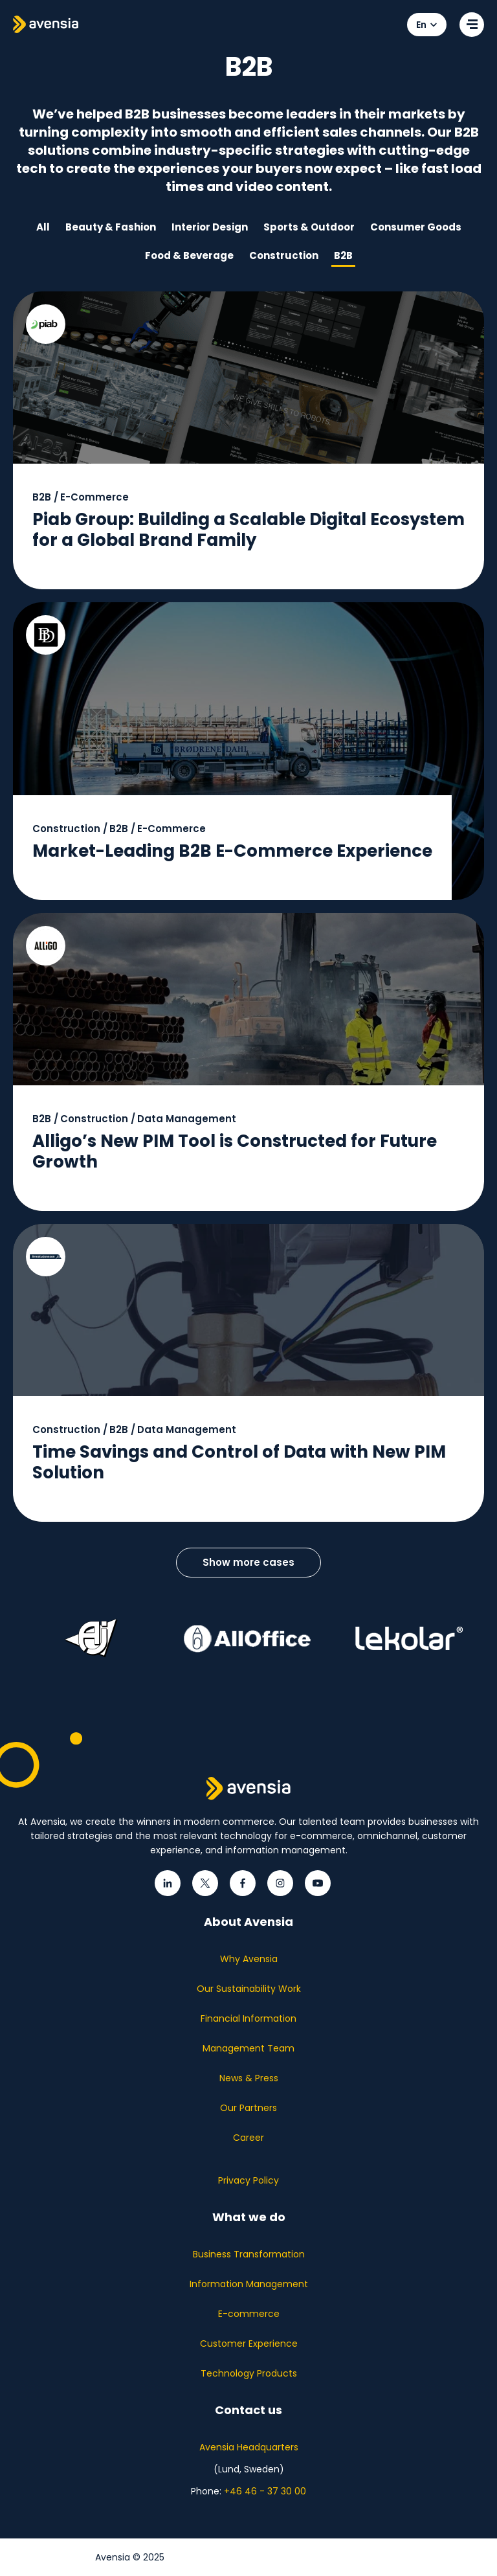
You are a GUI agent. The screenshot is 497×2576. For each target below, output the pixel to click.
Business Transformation (249, 2254)
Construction (283, 255)
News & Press (248, 2078)
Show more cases (248, 1562)
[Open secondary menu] (471, 24)
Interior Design (209, 227)
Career (248, 2137)
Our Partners (248, 2107)
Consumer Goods (415, 227)
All (43, 227)
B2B (343, 255)
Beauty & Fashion (110, 227)
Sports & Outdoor (309, 227)
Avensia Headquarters (248, 2447)
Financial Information (248, 2018)
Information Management (249, 2283)
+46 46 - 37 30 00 (265, 2491)
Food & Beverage (189, 255)
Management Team (248, 2048)
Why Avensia (249, 1958)
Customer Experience (249, 2343)
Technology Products (249, 2373)
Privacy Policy (248, 2180)
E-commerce (249, 2313)
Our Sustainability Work (249, 1988)
